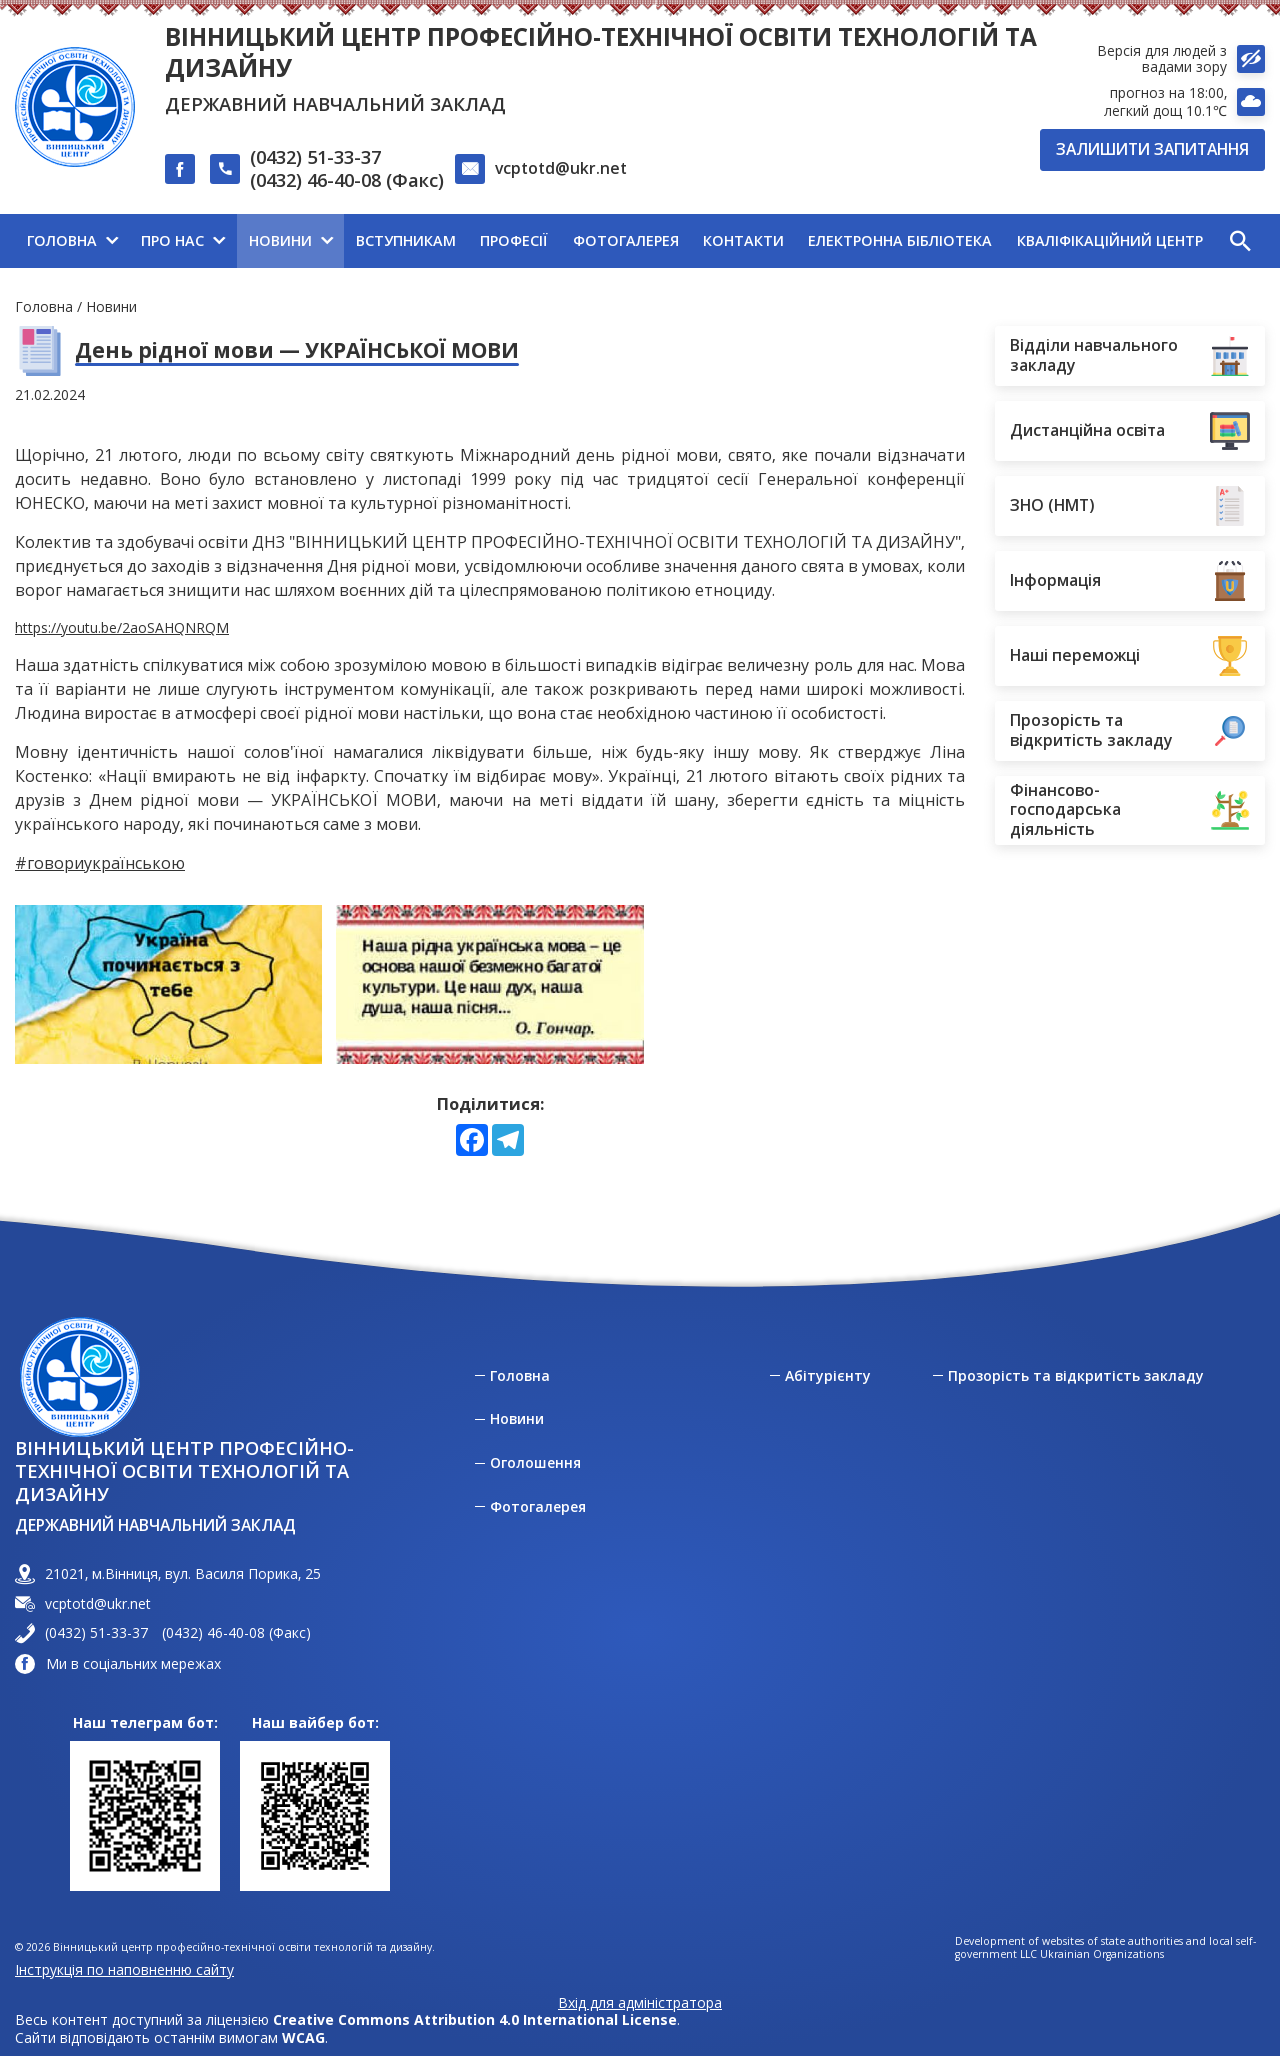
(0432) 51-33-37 (315, 157)
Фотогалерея (538, 1507)
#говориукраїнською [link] (100, 863)
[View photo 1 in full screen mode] (489, 984)
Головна (44, 306)
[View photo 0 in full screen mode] (168, 984)
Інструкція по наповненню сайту (124, 1969)
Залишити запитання (1152, 149)
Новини (111, 306)
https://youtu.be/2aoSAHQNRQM (122, 627)
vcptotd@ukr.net (561, 168)
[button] (1240, 241)
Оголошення (535, 1463)
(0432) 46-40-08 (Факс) (347, 180)
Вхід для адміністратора (640, 2003)
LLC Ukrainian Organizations (1092, 1954)
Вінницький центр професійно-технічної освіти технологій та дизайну (601, 52)
